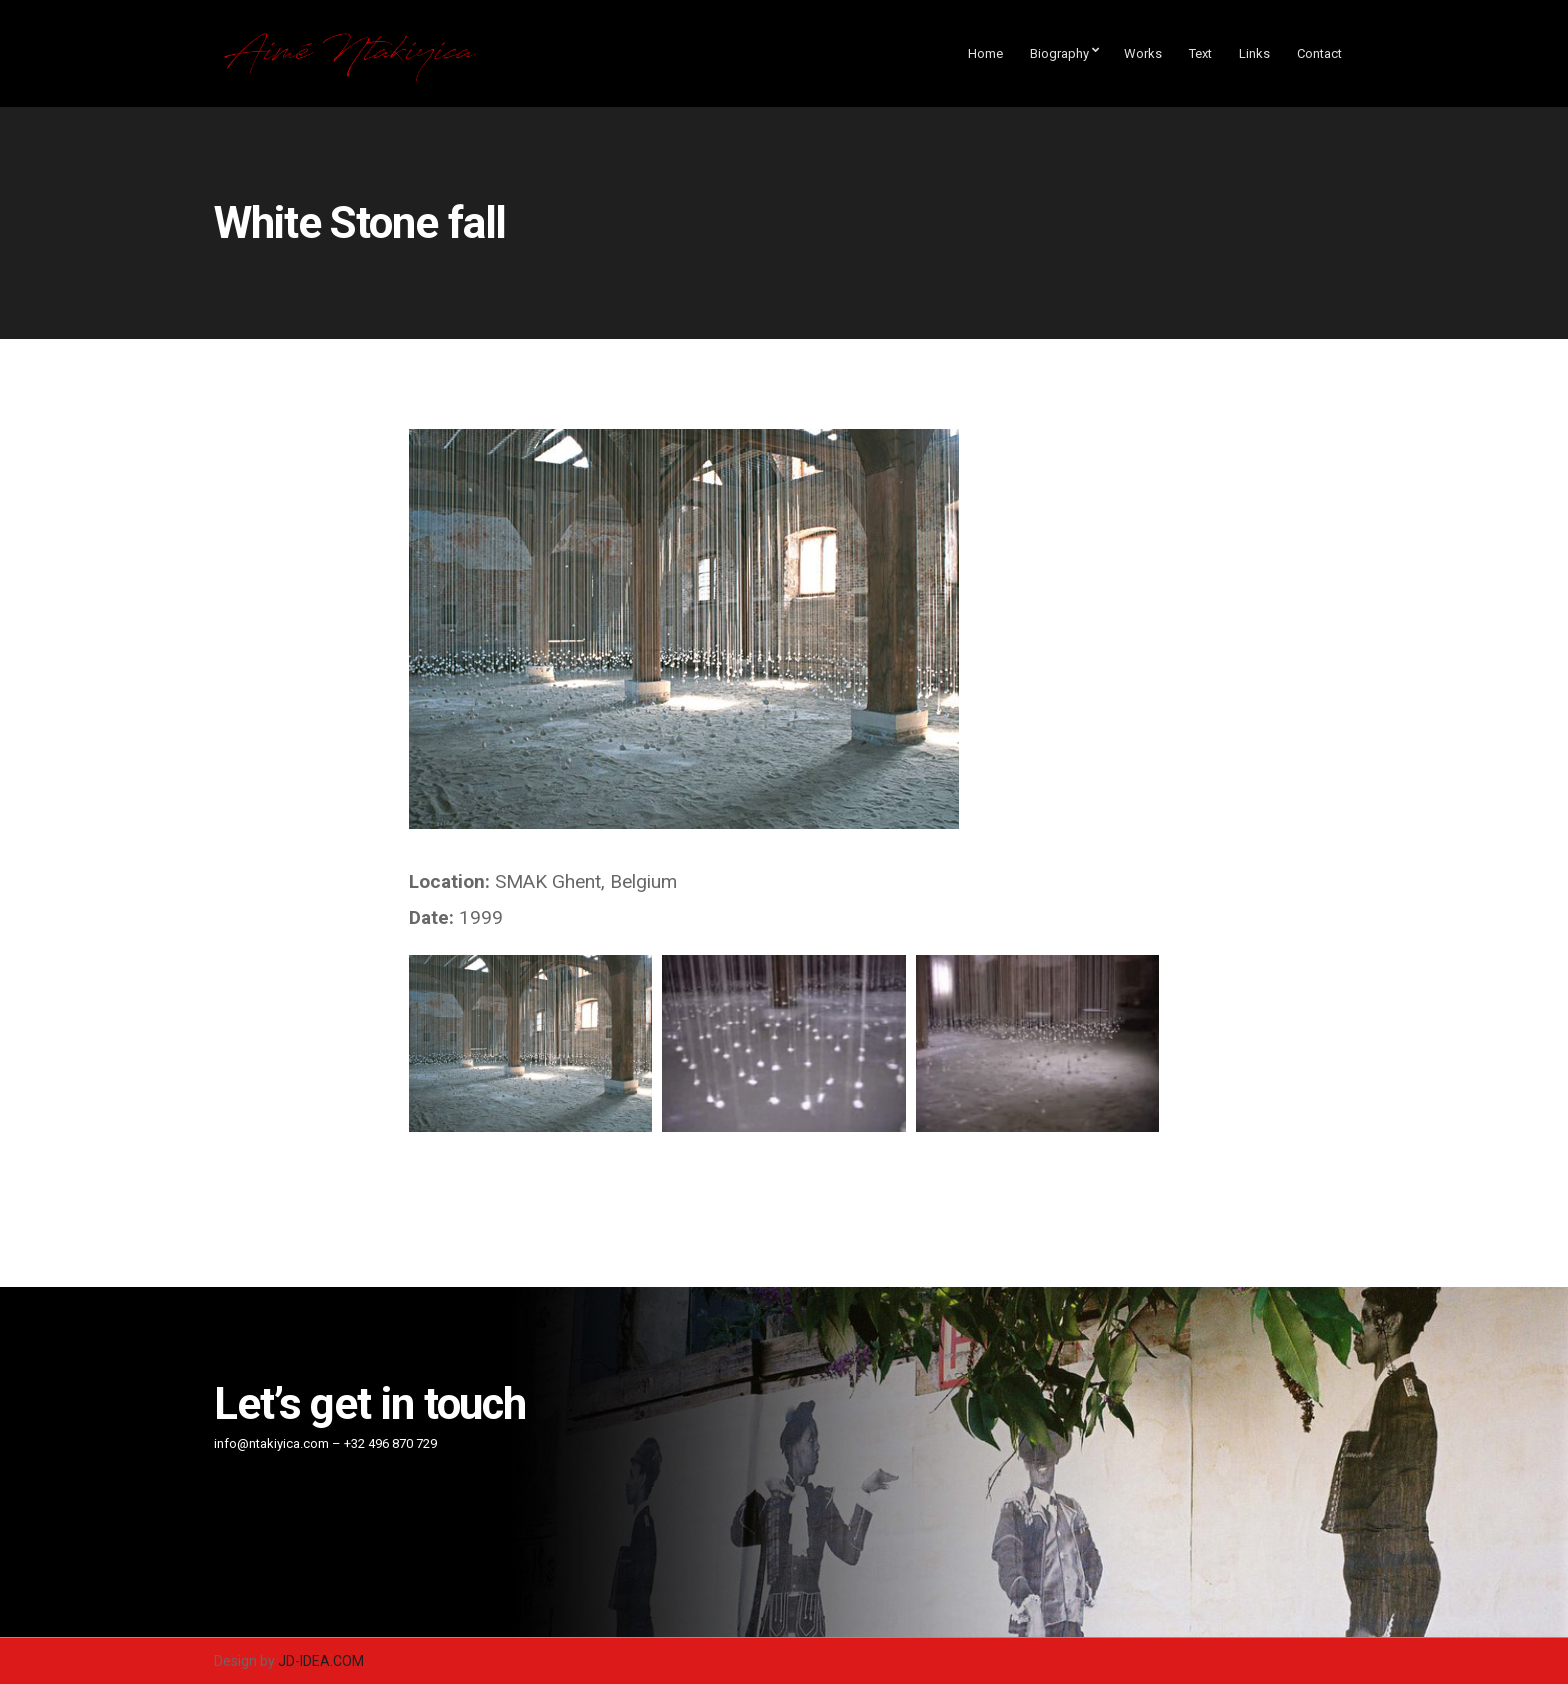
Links (1254, 53)
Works (1143, 53)
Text (1200, 53)
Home (985, 53)
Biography (1059, 53)
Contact (1319, 53)
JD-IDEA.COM (321, 1661)
